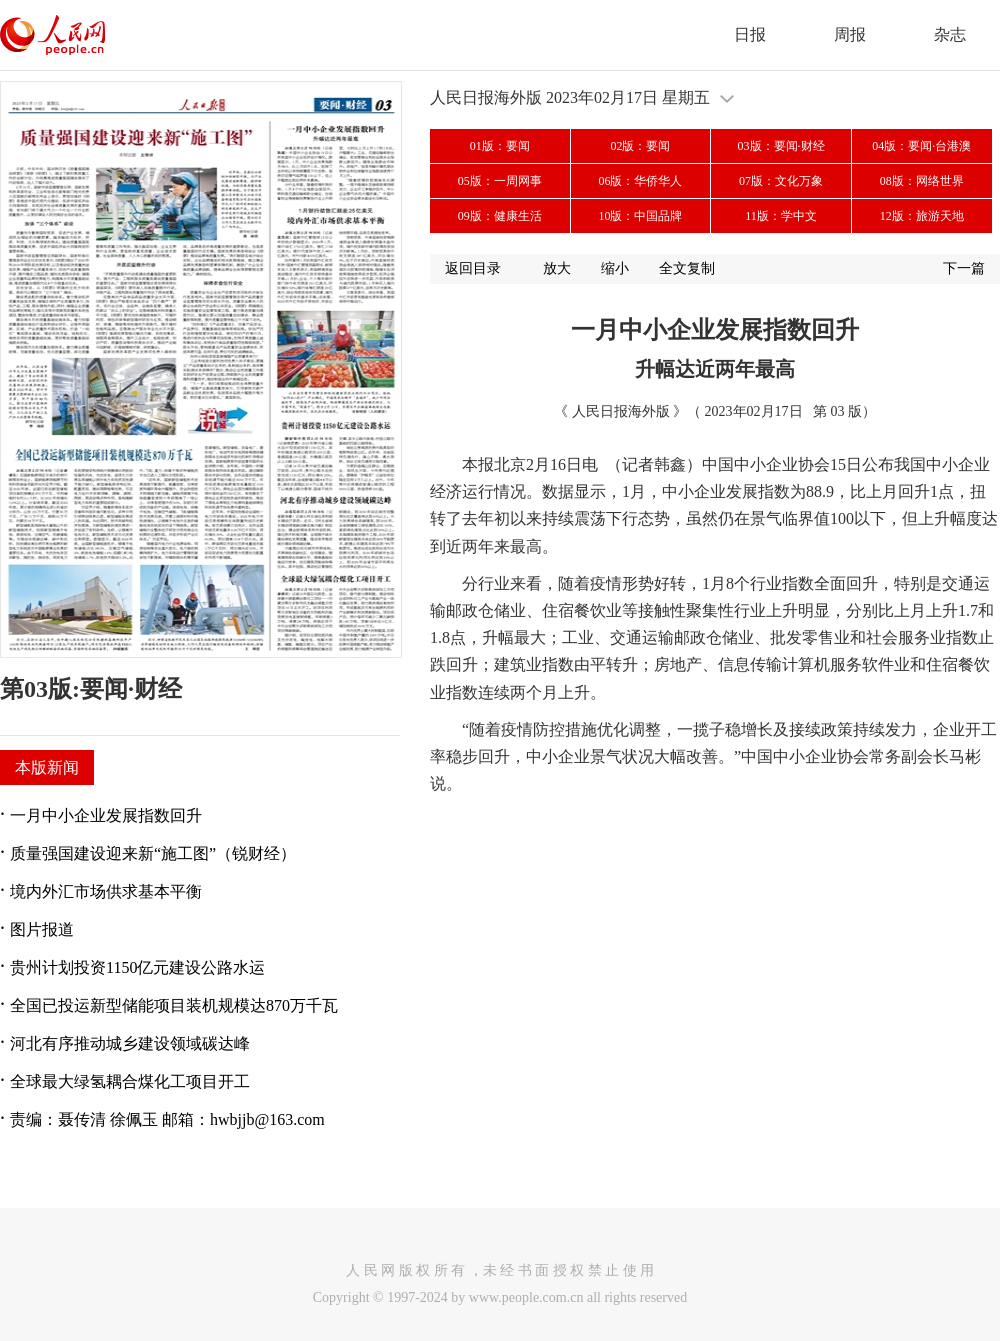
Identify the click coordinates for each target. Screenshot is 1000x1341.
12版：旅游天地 (922, 216)
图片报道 (42, 929)
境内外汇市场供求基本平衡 (106, 891)
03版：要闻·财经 (781, 146)
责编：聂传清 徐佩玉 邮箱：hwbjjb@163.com (167, 1119)
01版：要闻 (500, 146)
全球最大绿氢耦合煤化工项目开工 (130, 1081)
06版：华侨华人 (640, 181)
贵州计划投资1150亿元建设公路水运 (137, 967)
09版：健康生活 (500, 216)
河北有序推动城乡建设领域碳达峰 (130, 1043)
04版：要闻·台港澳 (921, 146)
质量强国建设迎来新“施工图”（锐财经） (153, 853)
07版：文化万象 (781, 181)
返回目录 (473, 268)
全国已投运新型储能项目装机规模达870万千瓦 (174, 1005)
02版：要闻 (640, 146)
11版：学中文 (781, 216)
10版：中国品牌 (640, 216)
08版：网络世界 (922, 181)
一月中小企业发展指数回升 (106, 815)
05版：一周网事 (500, 181)
